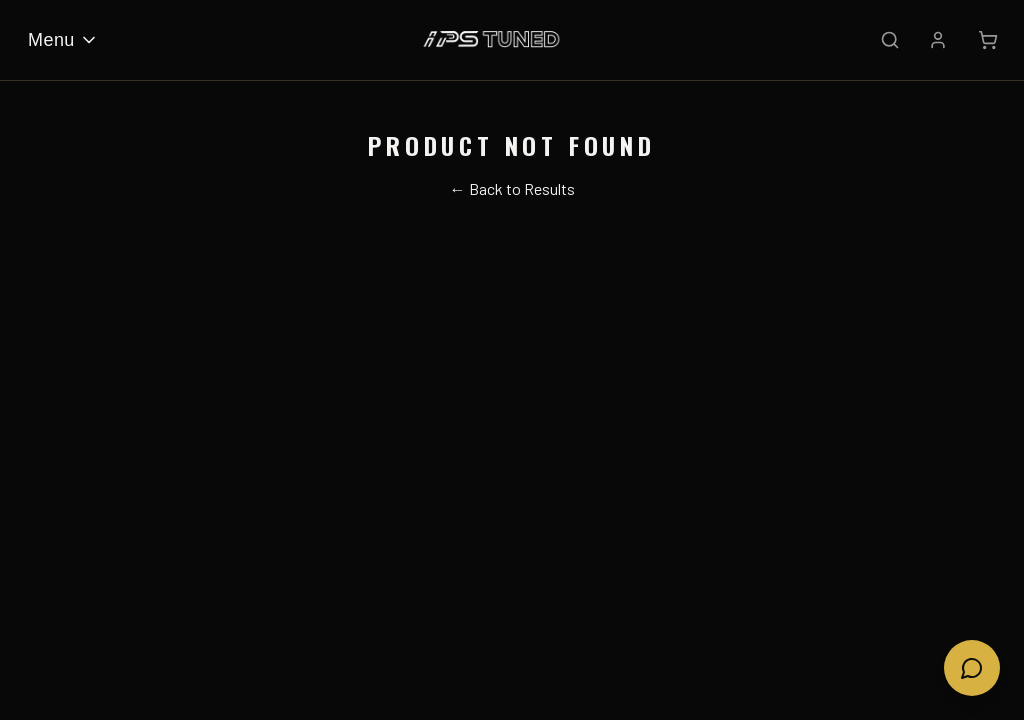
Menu (63, 40)
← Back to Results (512, 188)
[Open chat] (972, 668)
